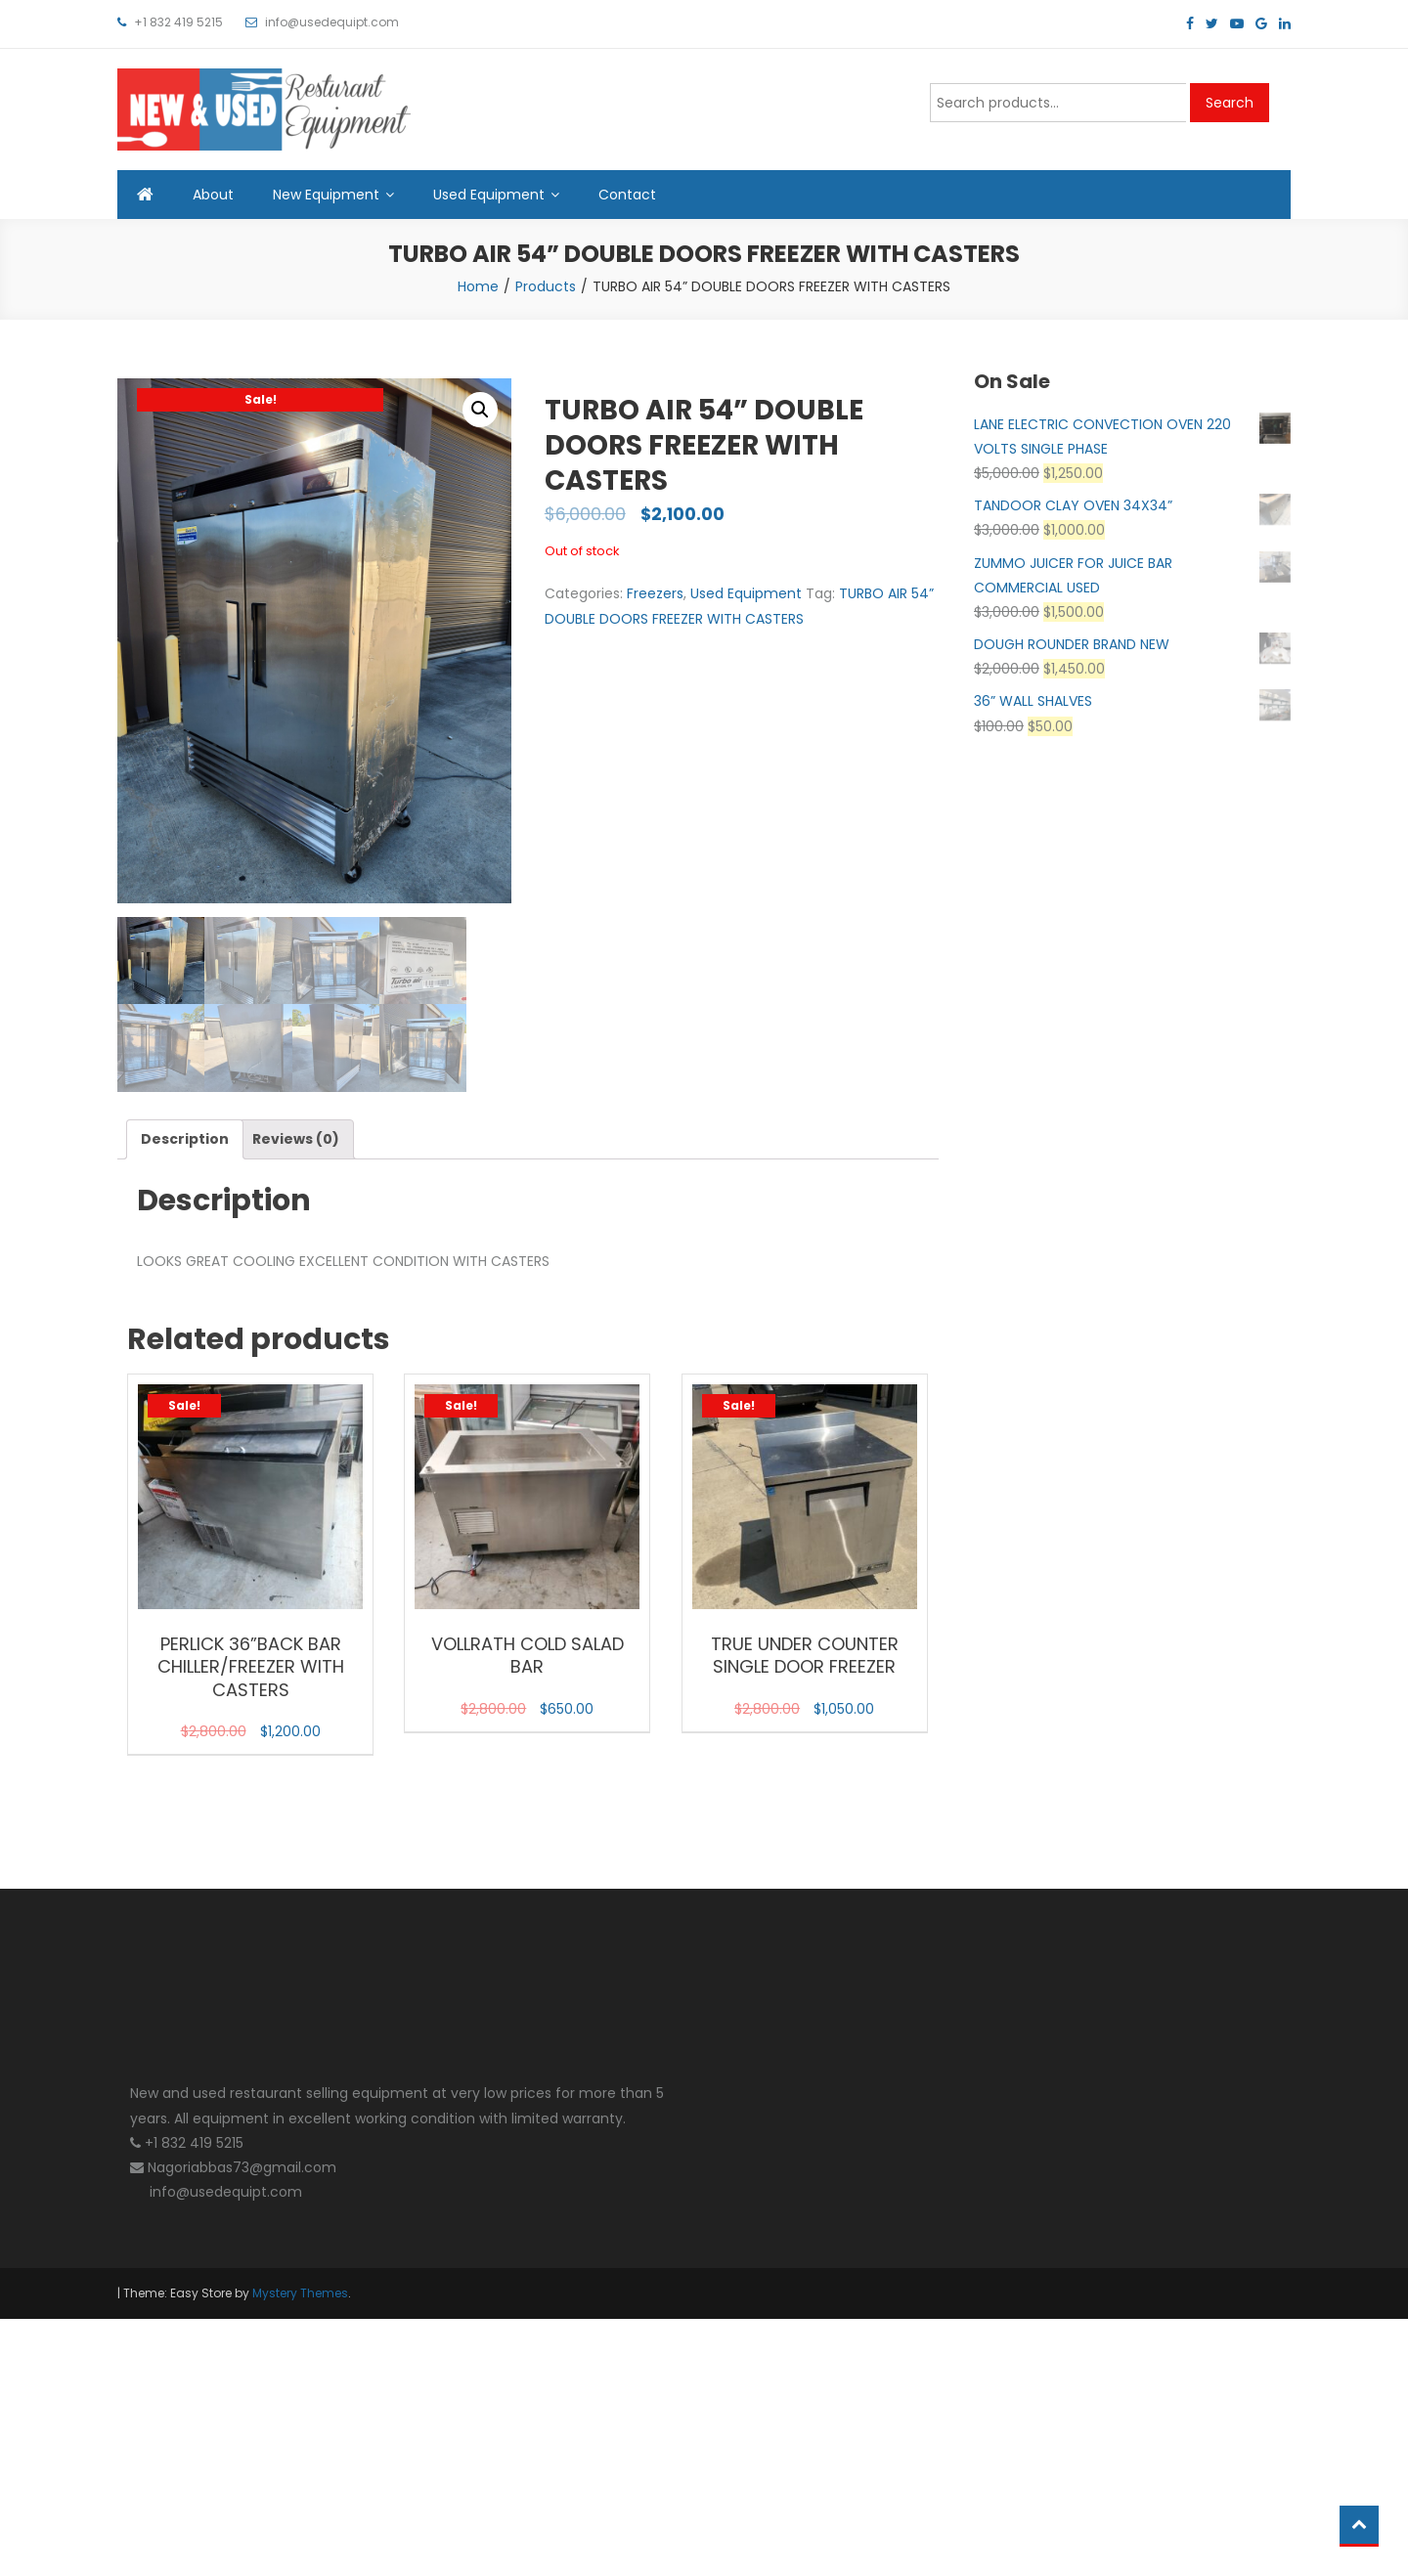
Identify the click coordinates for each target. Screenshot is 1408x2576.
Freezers (655, 593)
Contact (627, 194)
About (213, 194)
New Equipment (326, 194)
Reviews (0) (295, 1139)
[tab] (184, 1139)
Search (1230, 102)
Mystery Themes (300, 2293)
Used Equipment (489, 194)
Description (185, 1139)
